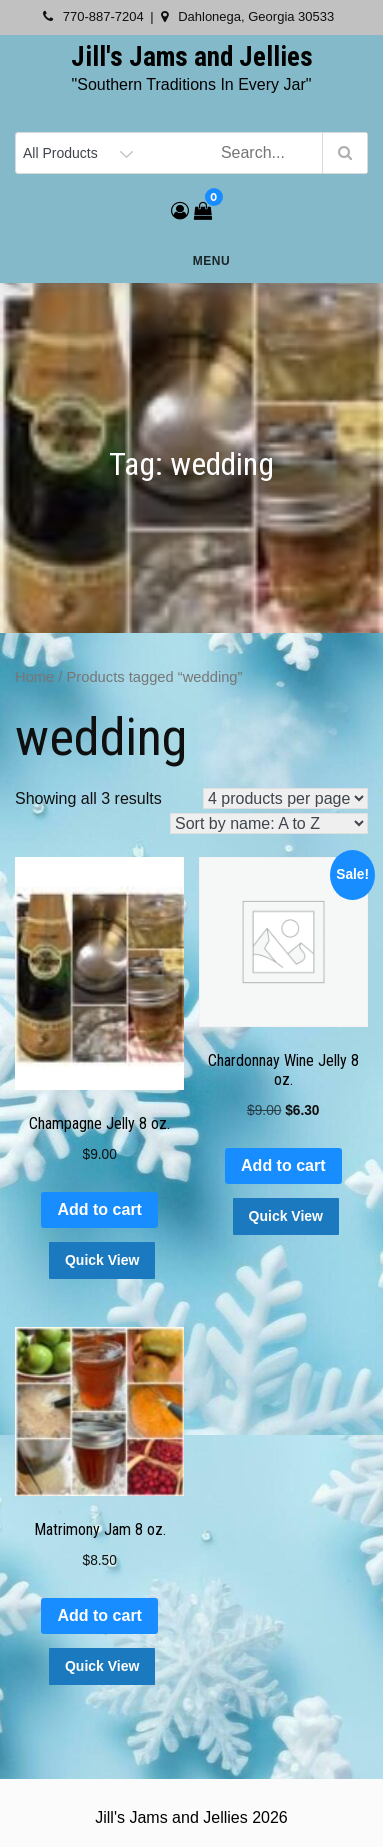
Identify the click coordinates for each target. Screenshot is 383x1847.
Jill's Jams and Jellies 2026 (191, 1817)
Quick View (102, 1260)
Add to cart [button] (99, 1209)
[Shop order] (269, 823)
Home (34, 677)
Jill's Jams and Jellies (192, 57)
